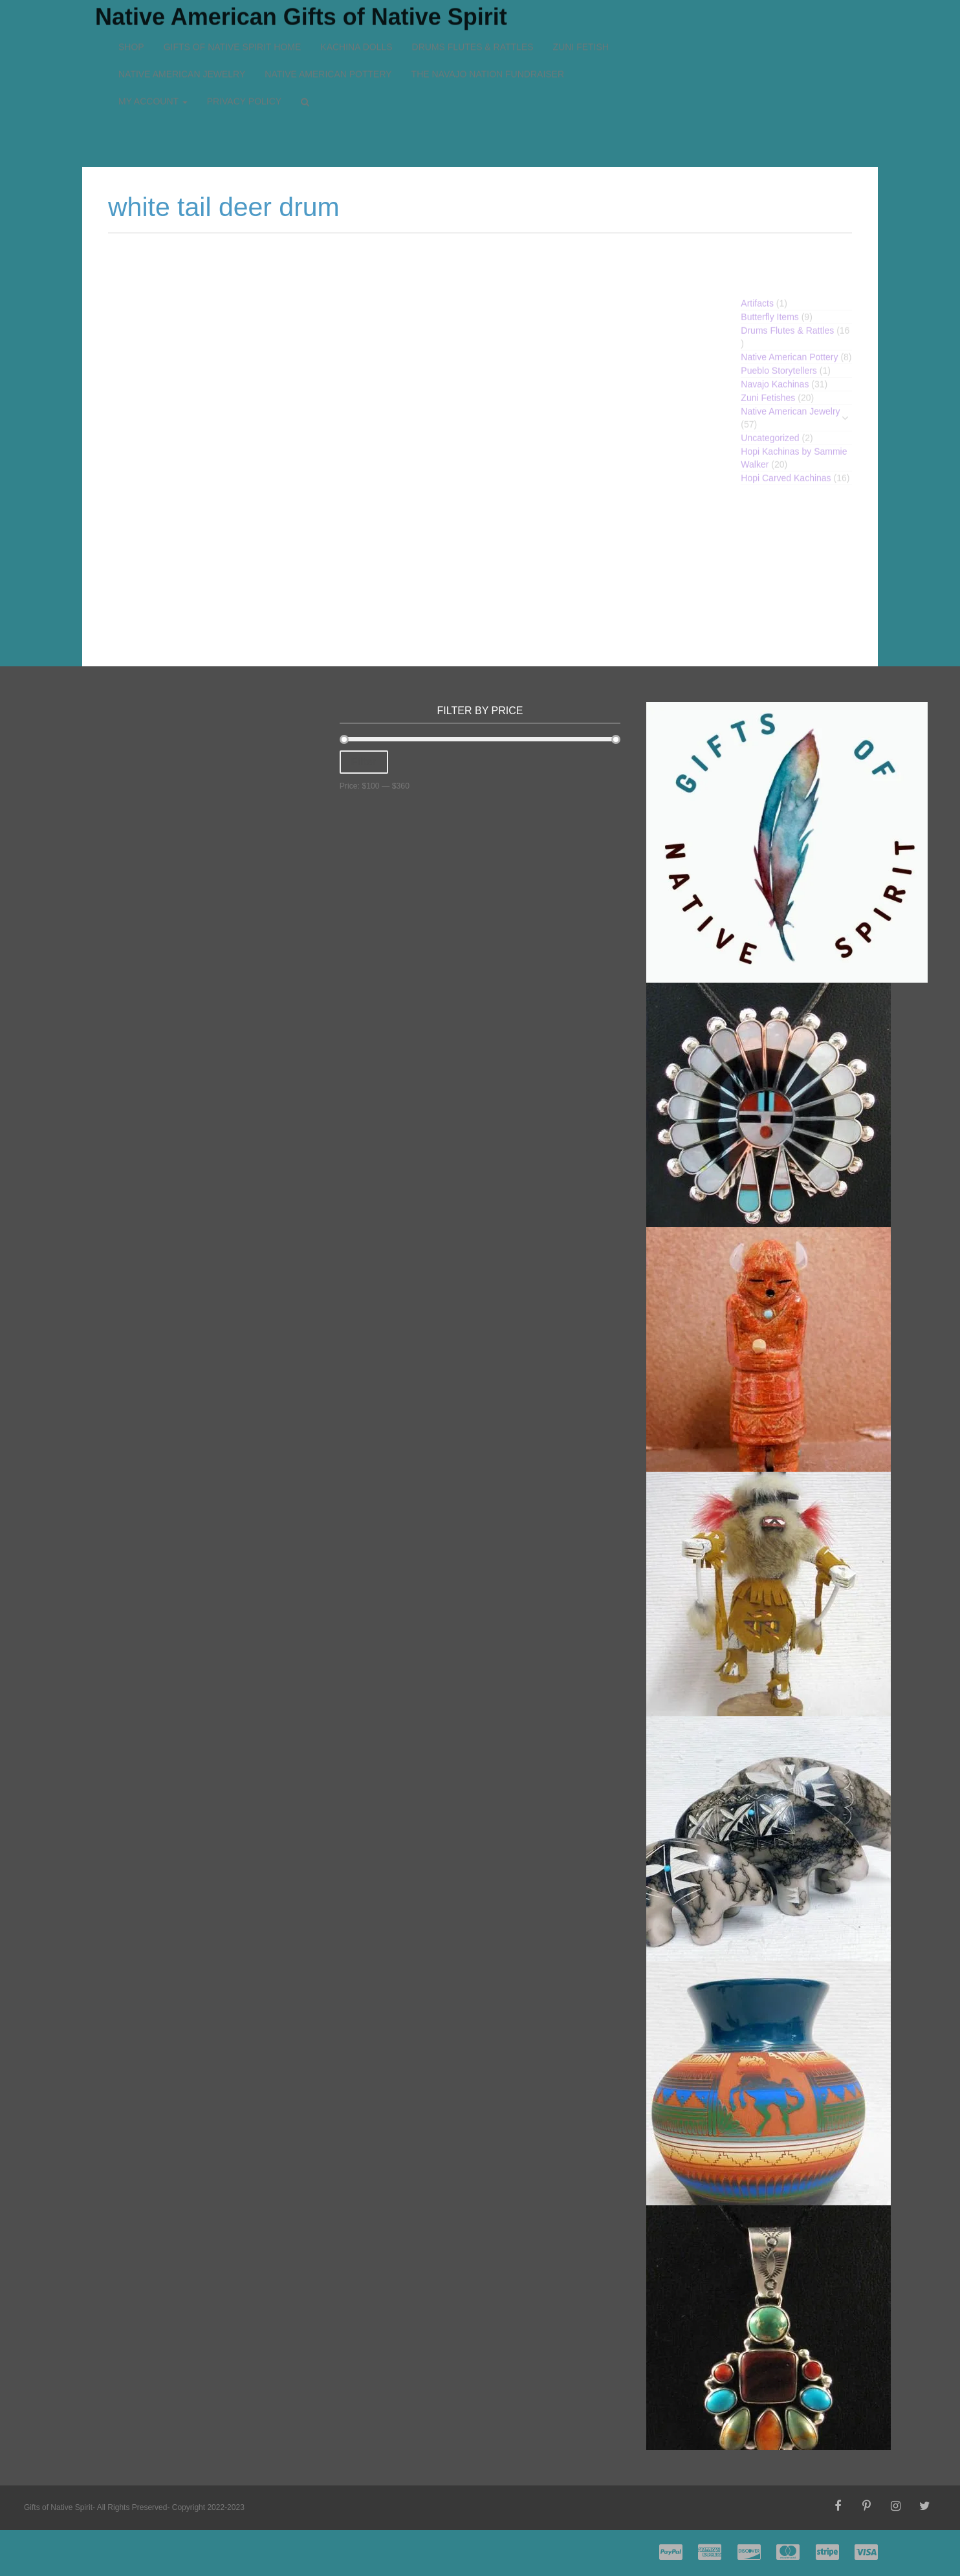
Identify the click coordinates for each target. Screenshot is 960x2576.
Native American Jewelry (181, 17)
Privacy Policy (244, 44)
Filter (363, 761)
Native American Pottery (328, 17)
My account (153, 44)
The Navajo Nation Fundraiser (487, 17)
